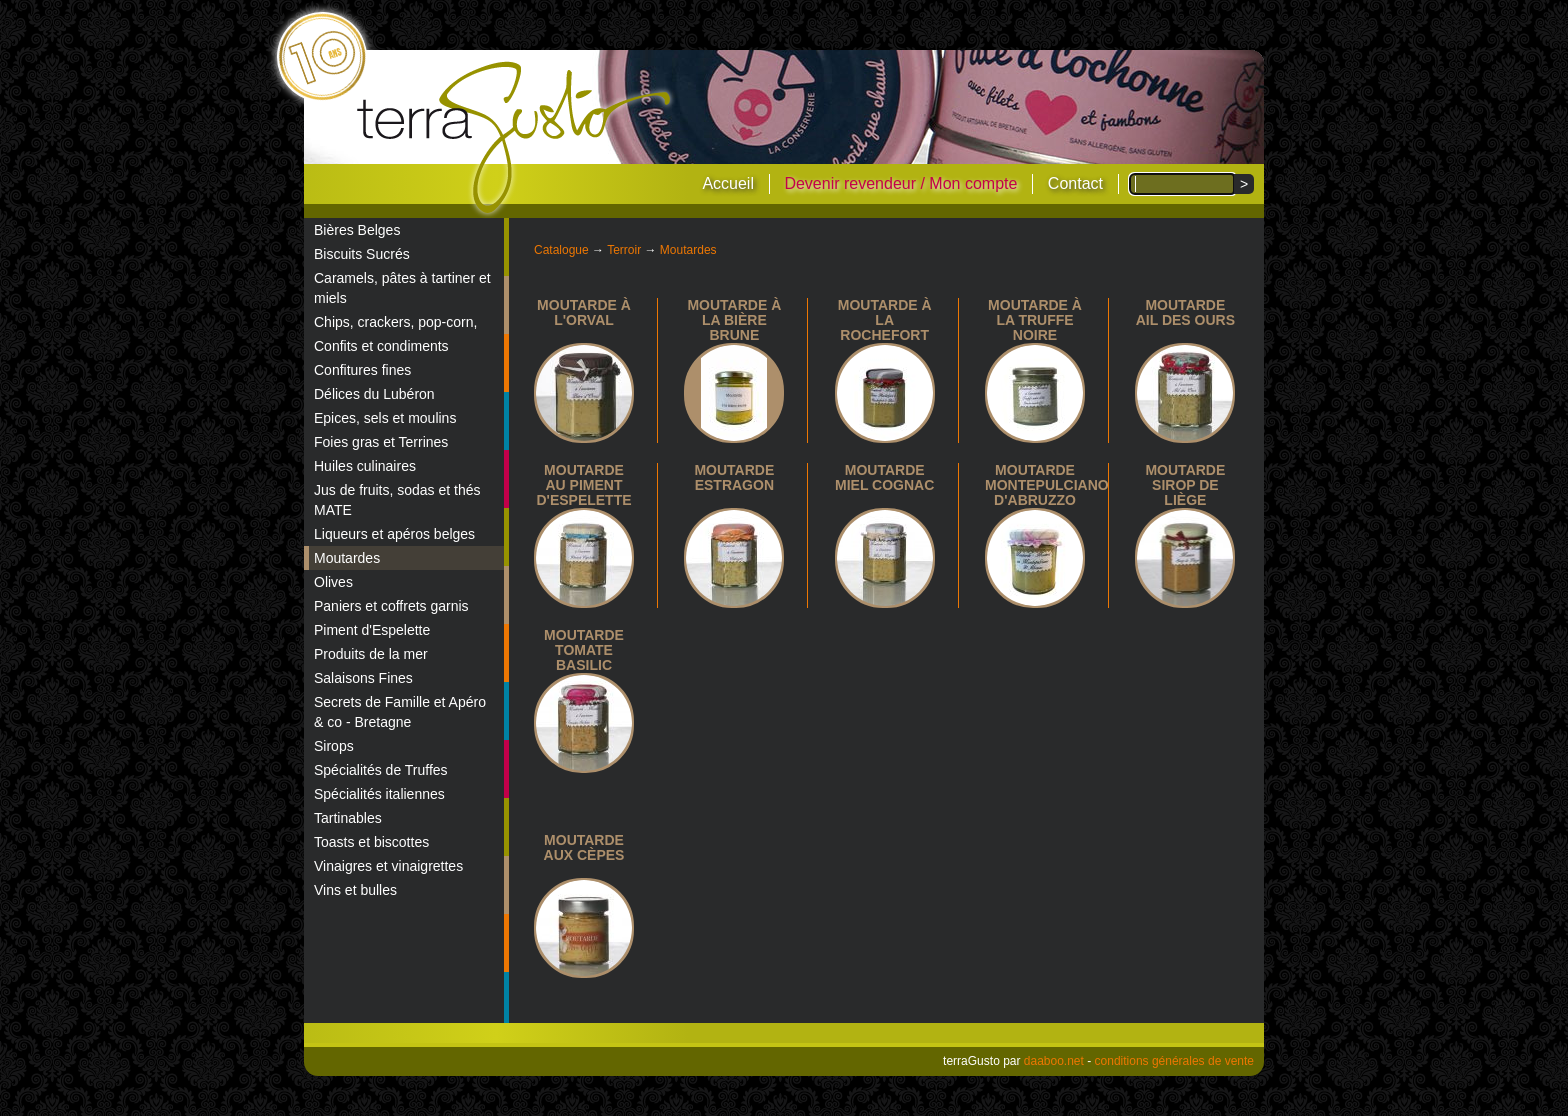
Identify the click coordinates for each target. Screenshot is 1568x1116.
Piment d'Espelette (372, 630)
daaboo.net (1054, 1061)
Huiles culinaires (365, 466)
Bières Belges (357, 230)
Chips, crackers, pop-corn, (395, 322)
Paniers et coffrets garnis (391, 606)
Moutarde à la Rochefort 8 (885, 327)
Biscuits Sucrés (362, 254)
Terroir (624, 250)
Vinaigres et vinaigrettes (388, 866)
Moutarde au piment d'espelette (583, 485)
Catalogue (561, 250)
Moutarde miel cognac (884, 477)
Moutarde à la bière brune (734, 320)
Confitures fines (362, 370)
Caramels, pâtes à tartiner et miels (402, 288)
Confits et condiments (381, 346)
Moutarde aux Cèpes (584, 847)
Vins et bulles (355, 890)
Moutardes (347, 558)
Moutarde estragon (734, 477)
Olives (333, 582)
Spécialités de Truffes (381, 770)
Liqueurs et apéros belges (394, 534)
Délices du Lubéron (374, 394)
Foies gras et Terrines (381, 442)
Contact (1075, 183)
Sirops (334, 746)
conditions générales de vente (1174, 1061)
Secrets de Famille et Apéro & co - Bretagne (400, 712)
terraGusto (515, 138)
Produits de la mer (371, 654)
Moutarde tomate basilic (584, 650)
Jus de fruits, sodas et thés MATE (397, 500)
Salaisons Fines (363, 678)
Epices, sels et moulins (385, 418)
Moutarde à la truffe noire (1035, 320)
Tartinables (348, 818)
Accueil (728, 183)
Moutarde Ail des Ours (1185, 312)
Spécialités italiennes (379, 794)
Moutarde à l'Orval (584, 312)
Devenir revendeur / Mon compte (900, 183)
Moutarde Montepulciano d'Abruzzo (1047, 485)
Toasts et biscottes (371, 842)
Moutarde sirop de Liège (1185, 485)
